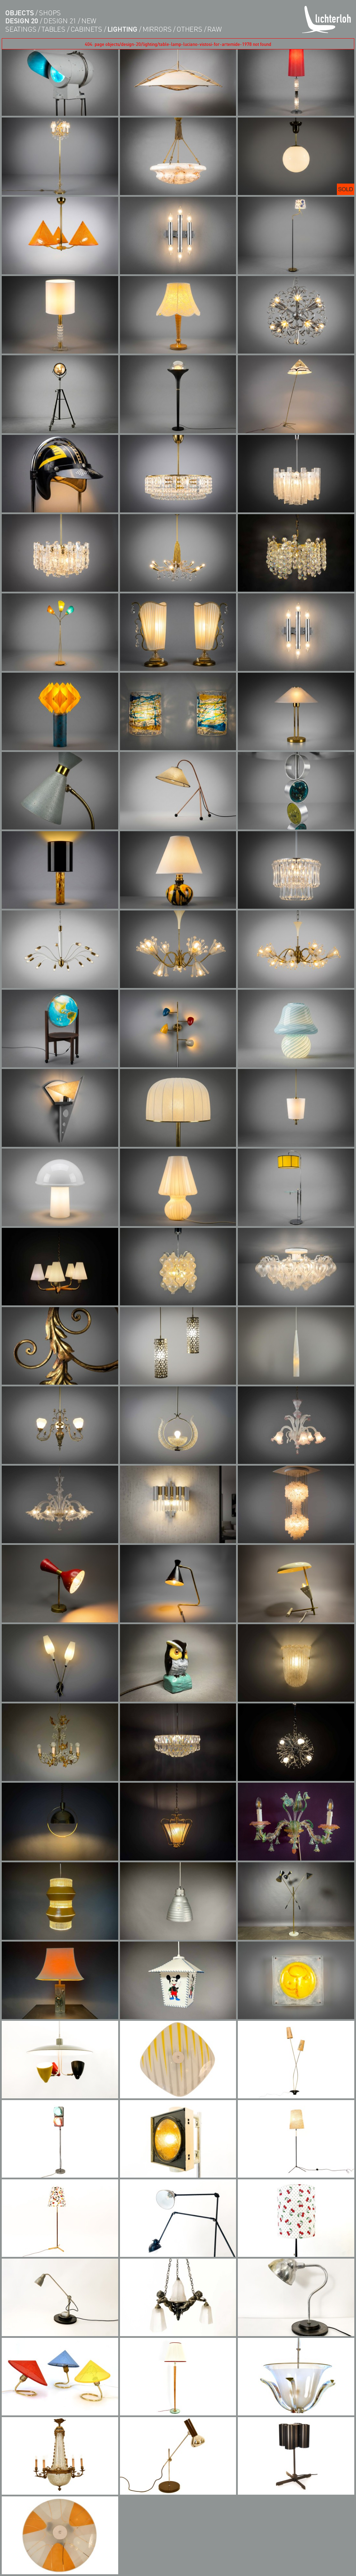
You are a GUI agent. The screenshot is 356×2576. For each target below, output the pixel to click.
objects (19, 12)
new (88, 20)
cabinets (86, 29)
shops (50, 12)
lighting (122, 29)
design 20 (21, 20)
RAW (214, 29)
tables (53, 29)
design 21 (59, 20)
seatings (20, 29)
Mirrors (157, 29)
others (189, 29)
